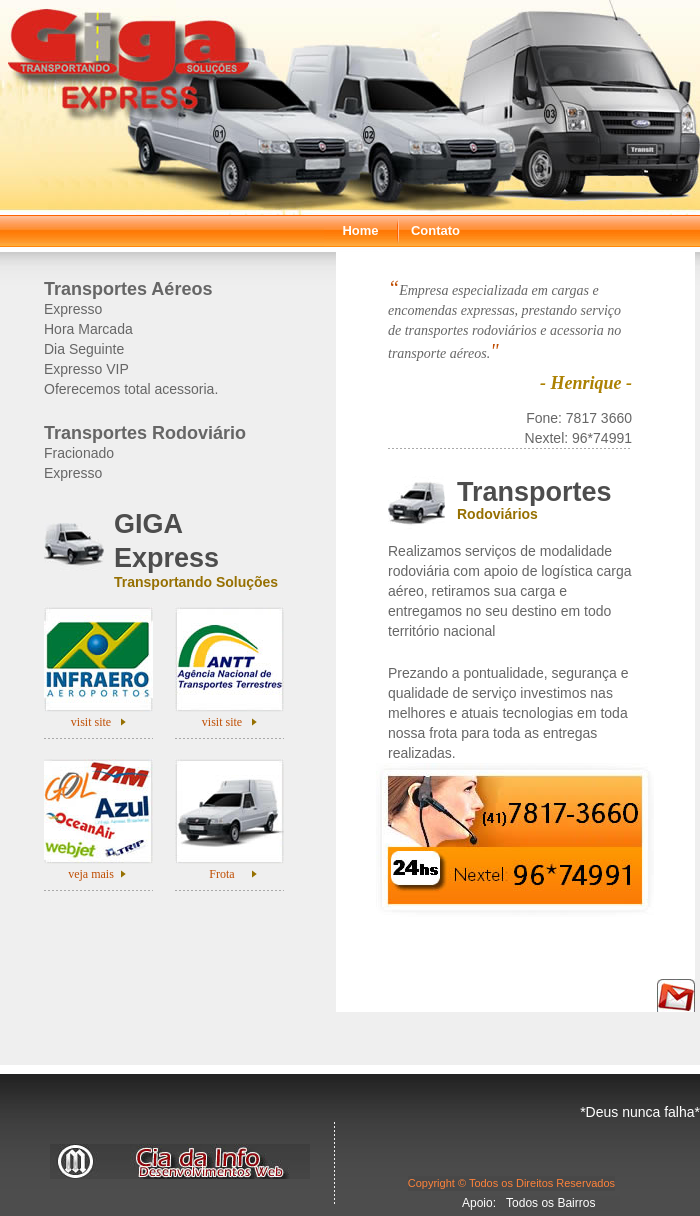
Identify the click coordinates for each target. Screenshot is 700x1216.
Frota (221, 874)
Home (360, 230)
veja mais (91, 874)
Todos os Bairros (550, 1203)
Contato (435, 230)
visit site (91, 722)
